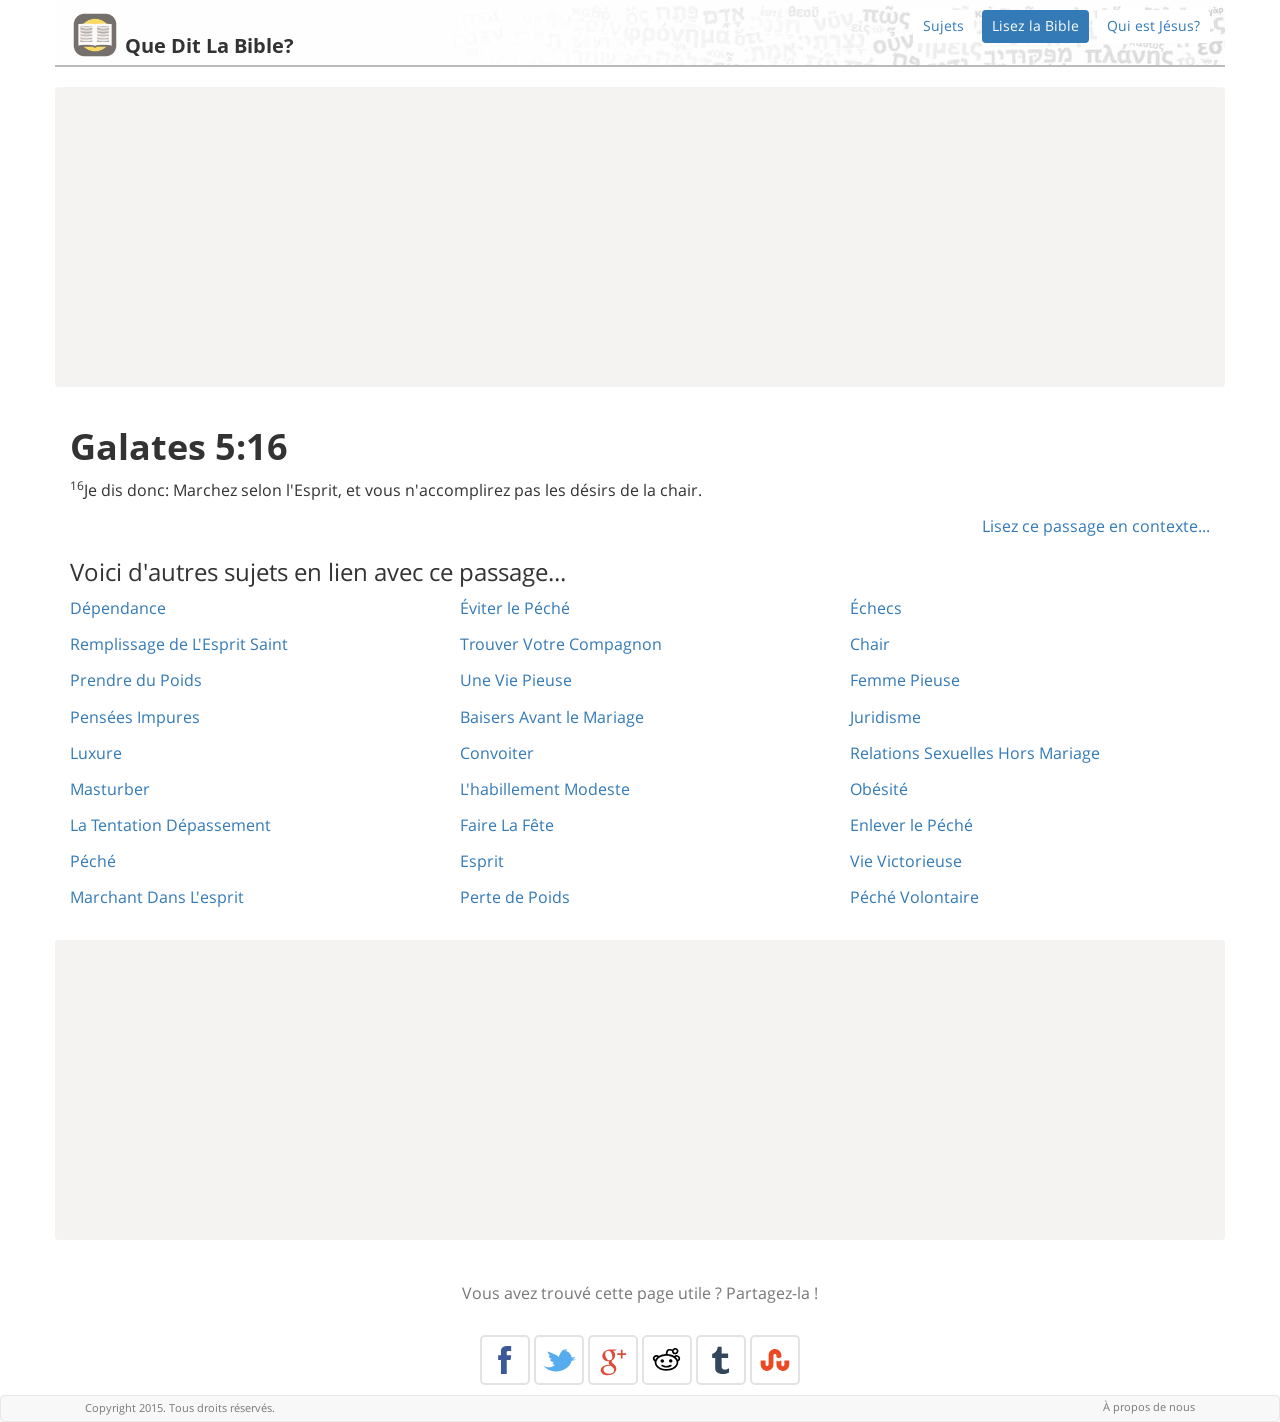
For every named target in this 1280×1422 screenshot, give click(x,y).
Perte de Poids (515, 897)
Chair (870, 644)
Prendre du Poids (136, 680)
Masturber (110, 789)
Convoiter (497, 753)
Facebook (505, 1360)
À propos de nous (1149, 1406)
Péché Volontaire (914, 897)
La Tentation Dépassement (170, 825)
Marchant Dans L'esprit (157, 897)
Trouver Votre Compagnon (561, 644)
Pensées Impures (135, 717)
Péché (93, 861)
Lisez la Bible (1035, 25)
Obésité (879, 789)
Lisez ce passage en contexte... (1096, 526)
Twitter (559, 1360)
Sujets (943, 25)
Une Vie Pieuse (516, 680)
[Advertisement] (640, 237)
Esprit (482, 861)
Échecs (876, 608)
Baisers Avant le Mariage (552, 717)
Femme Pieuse (905, 680)
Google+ (613, 1360)
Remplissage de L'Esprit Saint (179, 644)
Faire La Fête (507, 825)
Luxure (96, 753)
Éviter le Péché (515, 608)
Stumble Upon (775, 1360)
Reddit (667, 1360)
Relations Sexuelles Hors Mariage (975, 753)
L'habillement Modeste (545, 789)
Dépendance (118, 608)
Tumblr (721, 1360)
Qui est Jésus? (1153, 25)
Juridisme (885, 717)
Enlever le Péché (911, 825)
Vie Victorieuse (906, 861)
